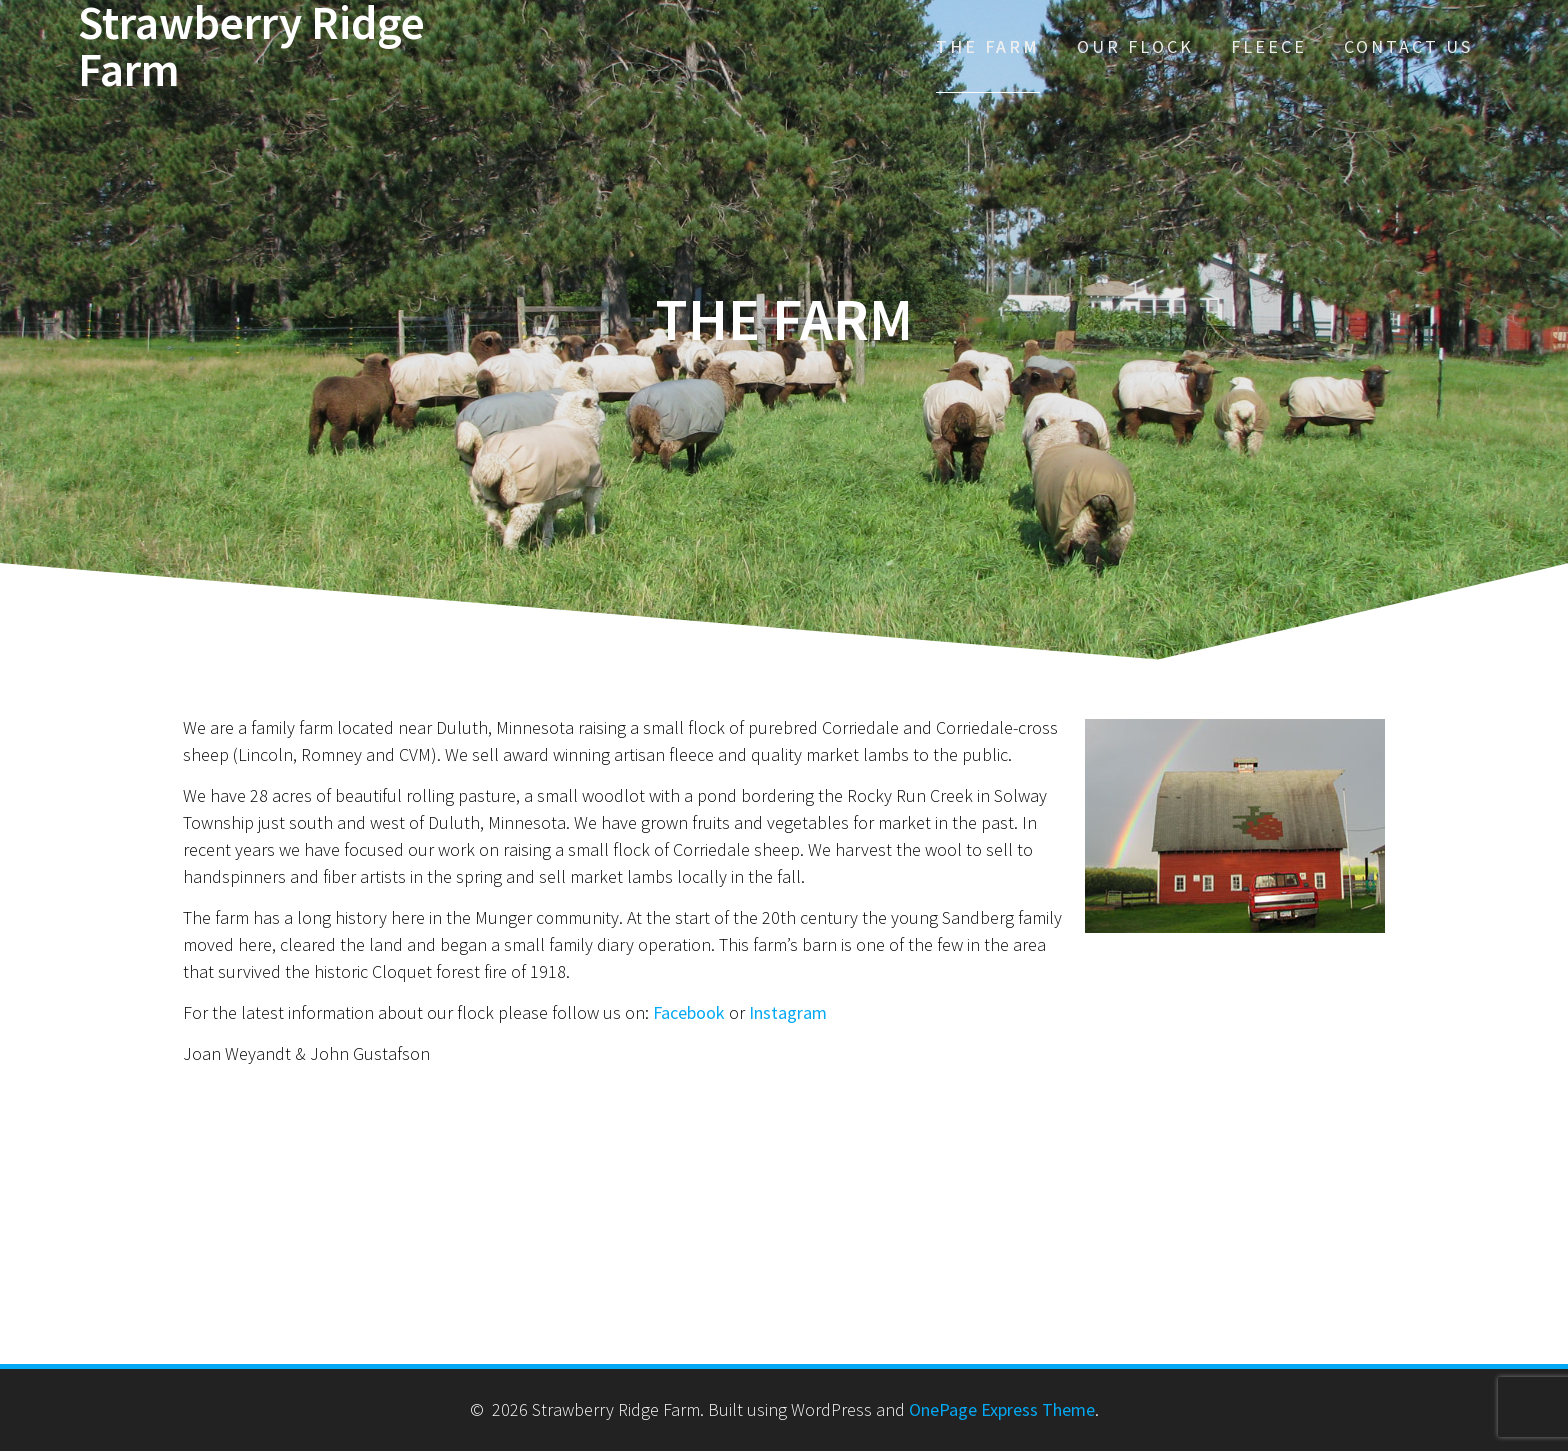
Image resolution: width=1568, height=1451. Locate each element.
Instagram (788, 1012)
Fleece (1269, 46)
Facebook (689, 1012)
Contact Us (1408, 46)
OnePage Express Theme (1002, 1409)
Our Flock (1135, 46)
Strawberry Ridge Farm (251, 47)
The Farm (988, 46)
